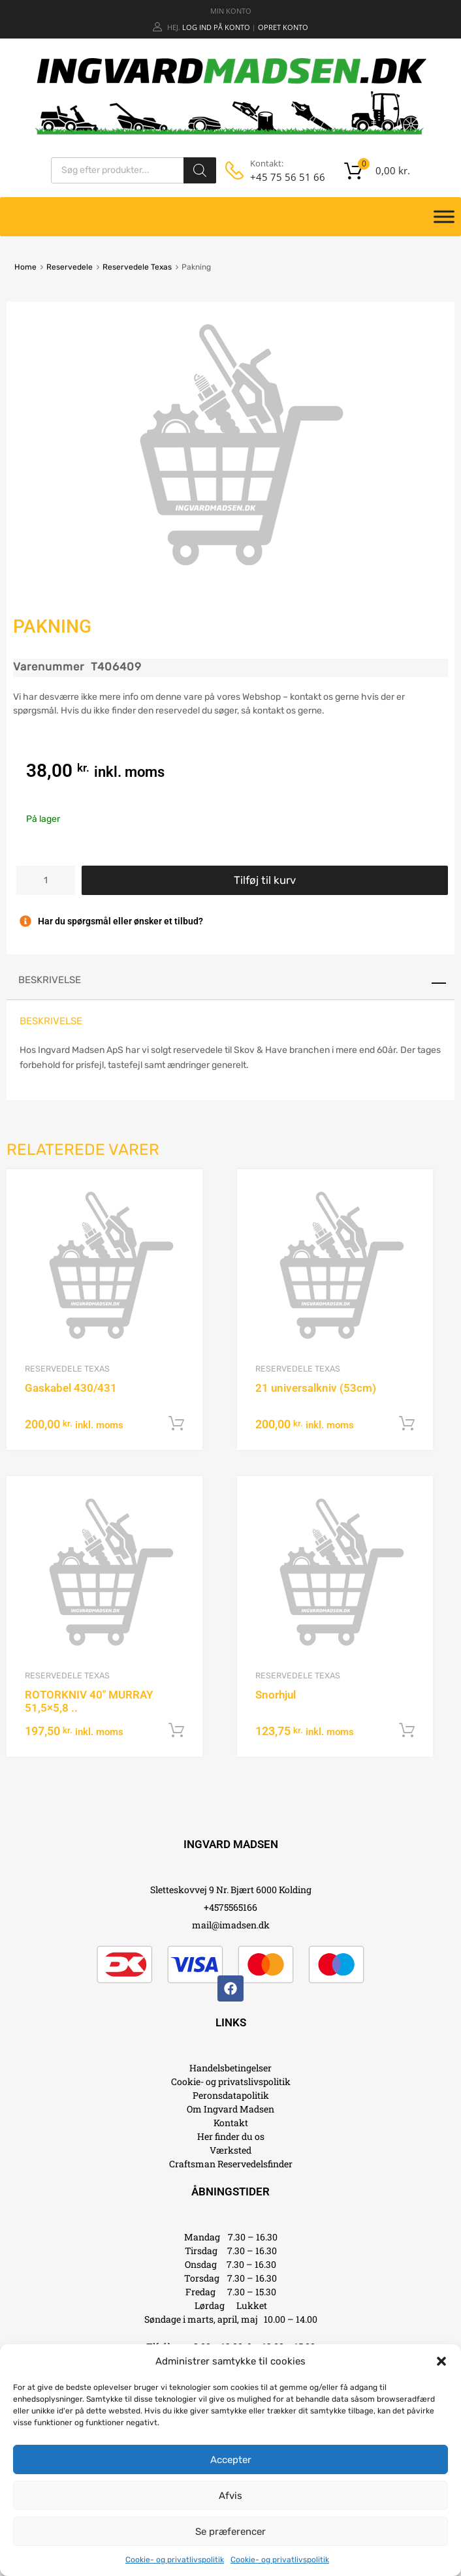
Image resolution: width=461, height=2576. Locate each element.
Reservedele (69, 267)
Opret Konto (283, 27)
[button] (441, 2361)
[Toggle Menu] (444, 216)
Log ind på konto (216, 27)
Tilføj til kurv (265, 880)
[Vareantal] (46, 880)
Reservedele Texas (137, 267)
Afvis (230, 2496)
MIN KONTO (230, 11)
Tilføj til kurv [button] (176, 1423)
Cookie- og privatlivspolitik (174, 2559)
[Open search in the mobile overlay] (133, 170)
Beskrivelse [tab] (49, 980)
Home (25, 267)
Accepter (230, 2460)
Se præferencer (230, 2531)
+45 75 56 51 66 (282, 176)
